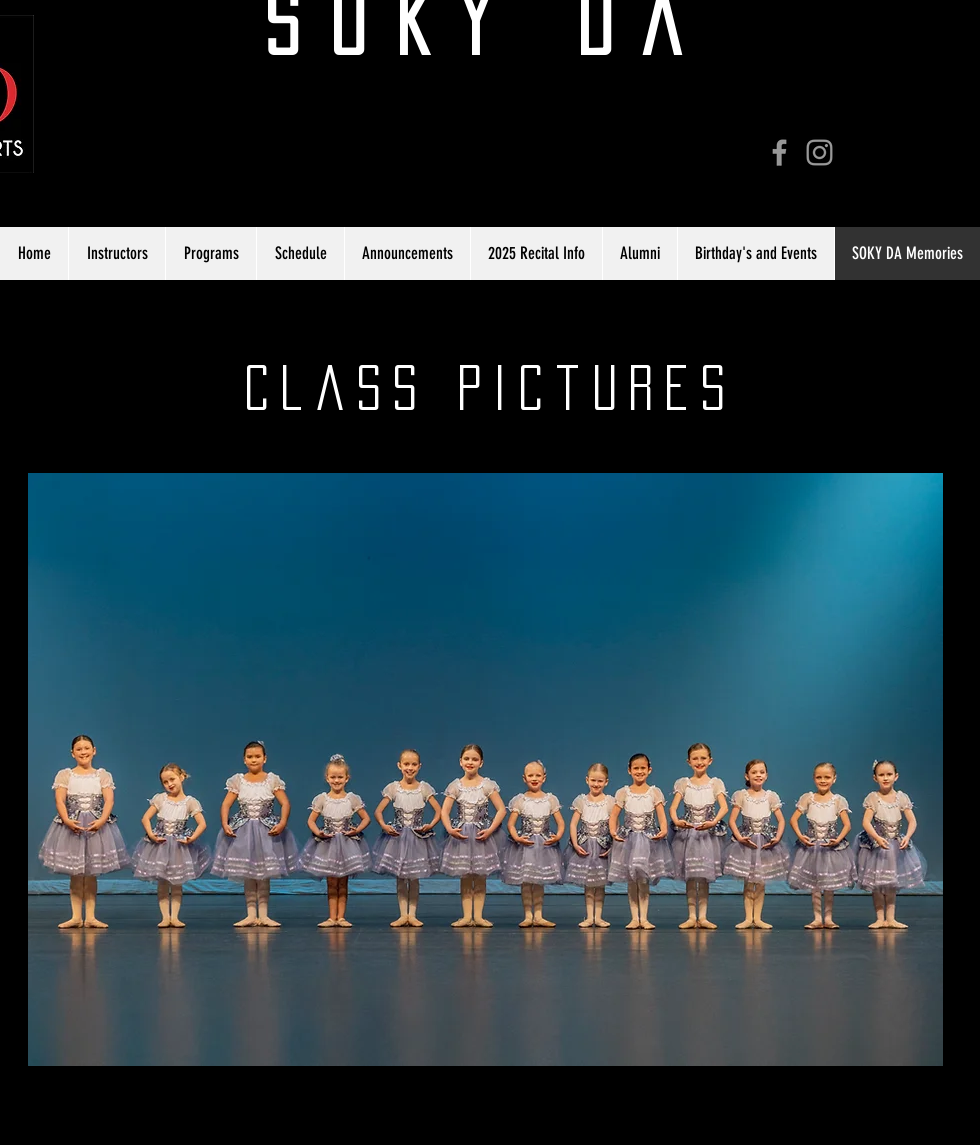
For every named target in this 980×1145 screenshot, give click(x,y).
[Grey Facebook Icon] (779, 152)
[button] (485, 769)
